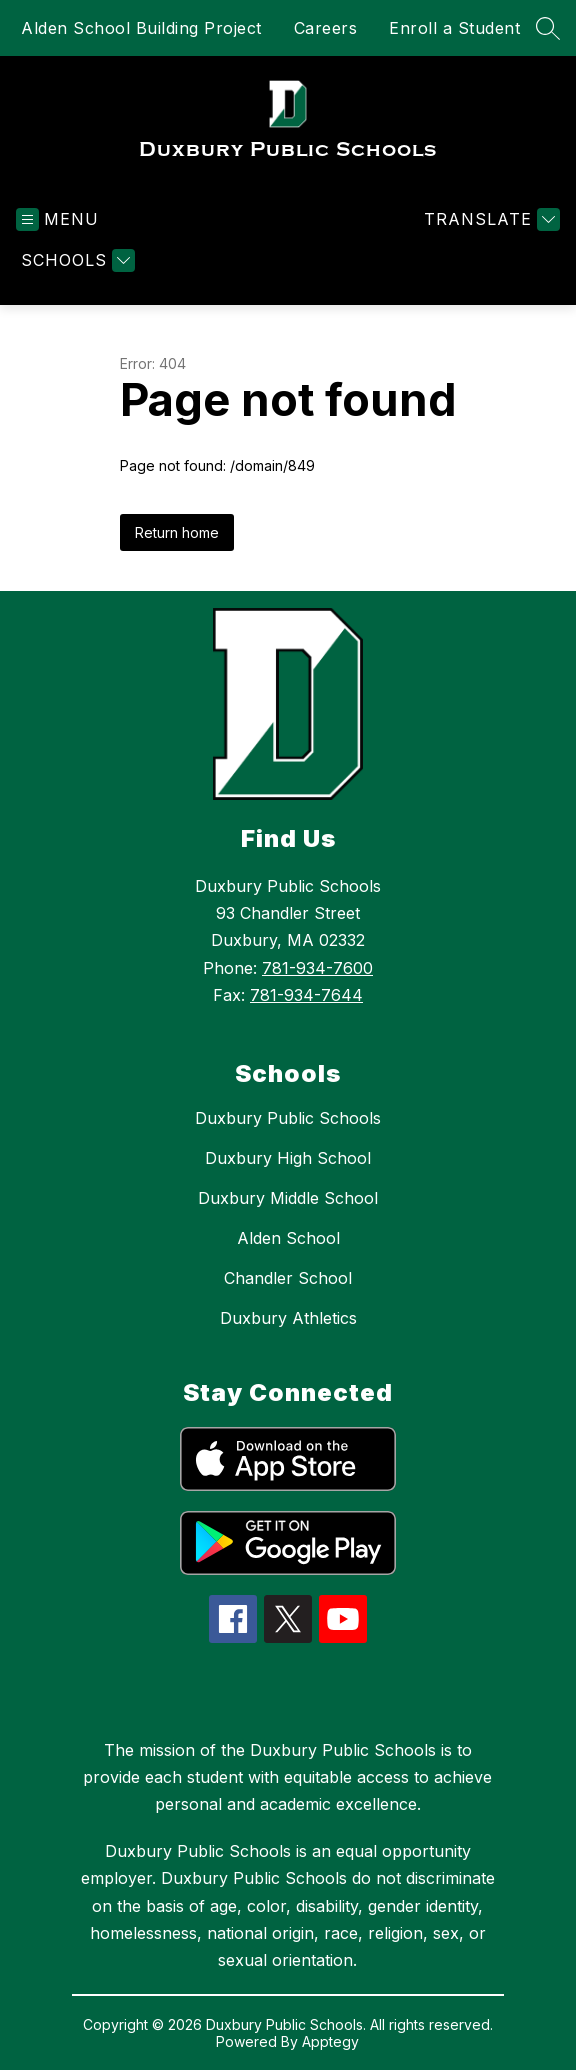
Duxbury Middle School (288, 1198)
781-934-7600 (317, 968)
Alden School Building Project (141, 28)
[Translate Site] (489, 219)
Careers (326, 28)
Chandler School (288, 1278)
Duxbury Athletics (288, 1318)
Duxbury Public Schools (288, 1118)
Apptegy (330, 2041)
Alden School (288, 1238)
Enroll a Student (454, 28)
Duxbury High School (288, 1158)
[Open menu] (57, 219)
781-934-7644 (306, 995)
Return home (177, 532)
